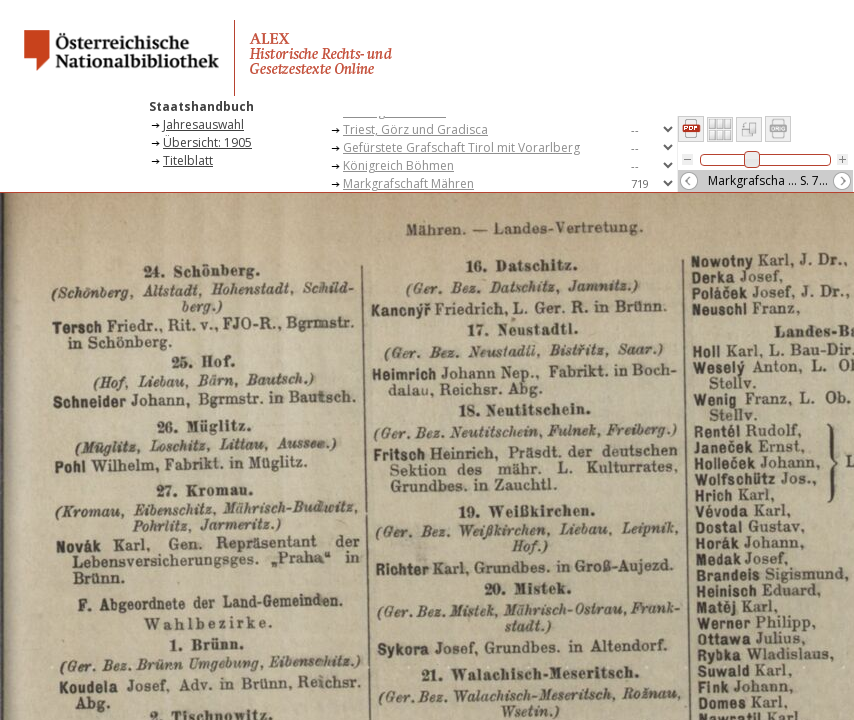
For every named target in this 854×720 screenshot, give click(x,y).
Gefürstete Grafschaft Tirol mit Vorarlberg (461, 147)
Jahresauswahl (203, 124)
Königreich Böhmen (398, 165)
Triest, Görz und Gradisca (415, 129)
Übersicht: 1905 (207, 142)
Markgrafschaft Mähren (408, 183)
